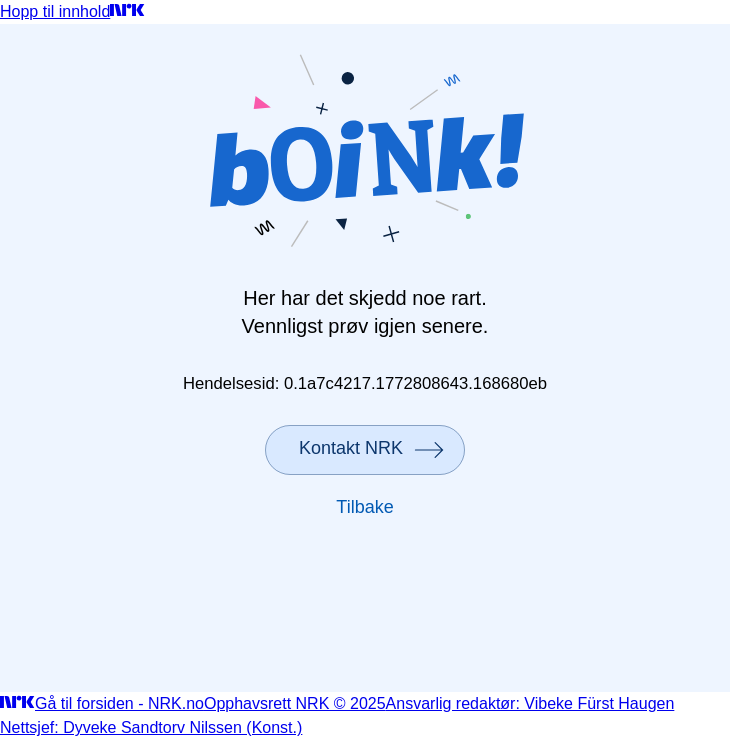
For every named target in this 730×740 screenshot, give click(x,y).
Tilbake (364, 507)
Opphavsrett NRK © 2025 (295, 703)
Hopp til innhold (55, 11)
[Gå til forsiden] (127, 11)
